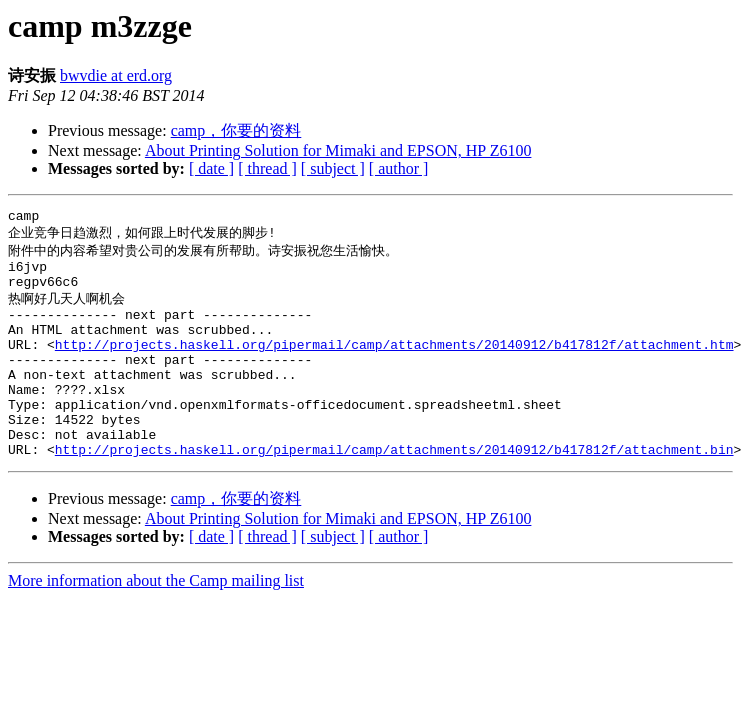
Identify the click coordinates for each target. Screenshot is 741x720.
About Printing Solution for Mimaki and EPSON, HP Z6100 (338, 150)
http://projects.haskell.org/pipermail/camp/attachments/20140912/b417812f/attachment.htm (394, 365)
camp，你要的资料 (236, 130)
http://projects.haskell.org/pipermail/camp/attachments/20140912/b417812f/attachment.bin (394, 491)
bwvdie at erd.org (116, 75)
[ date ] (211, 168)
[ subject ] (333, 168)
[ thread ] (267, 168)
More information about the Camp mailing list (156, 622)
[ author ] (399, 168)
